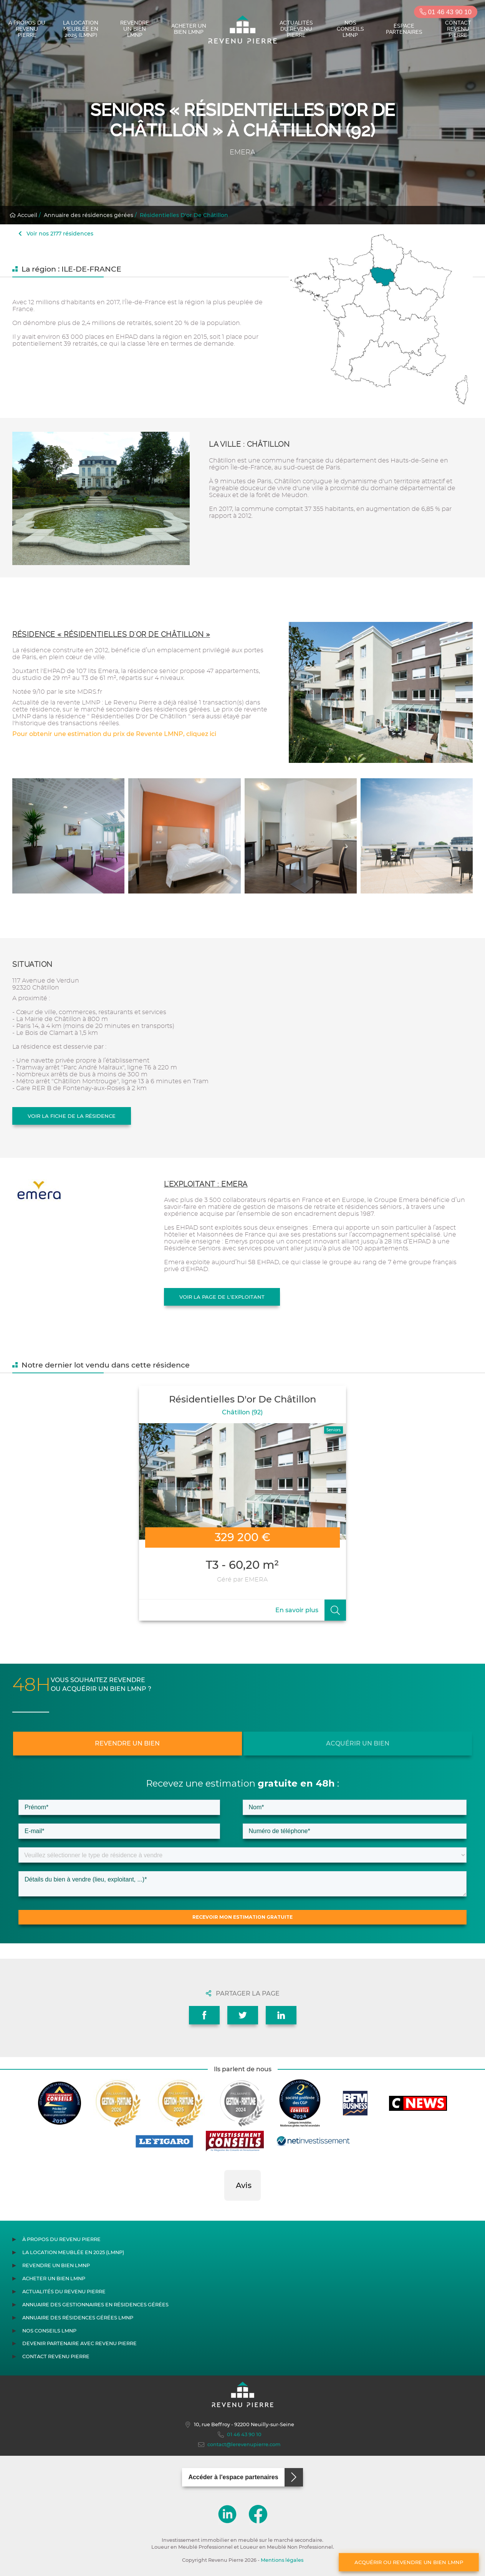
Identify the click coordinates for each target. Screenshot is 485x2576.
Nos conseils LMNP (350, 29)
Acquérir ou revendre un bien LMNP (408, 2562)
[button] (224, 2208)
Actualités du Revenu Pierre (296, 29)
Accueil (23, 215)
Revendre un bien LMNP (134, 29)
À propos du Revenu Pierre (26, 29)
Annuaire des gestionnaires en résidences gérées (95, 2304)
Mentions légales (282, 2560)
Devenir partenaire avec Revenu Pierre (79, 2343)
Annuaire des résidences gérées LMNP (77, 2318)
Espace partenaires (404, 29)
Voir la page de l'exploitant (222, 1297)
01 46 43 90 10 (446, 12)
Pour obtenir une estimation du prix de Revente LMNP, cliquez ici (114, 734)
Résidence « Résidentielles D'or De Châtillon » (111, 634)
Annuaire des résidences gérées (88, 215)
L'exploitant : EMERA (206, 1184)
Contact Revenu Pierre (458, 29)
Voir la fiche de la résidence (72, 1116)
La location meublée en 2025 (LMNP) (80, 29)
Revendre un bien (127, 1743)
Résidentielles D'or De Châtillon (184, 215)
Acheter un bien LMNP (188, 29)
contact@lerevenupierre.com (239, 2445)
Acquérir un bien (357, 1743)
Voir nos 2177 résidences (55, 233)
